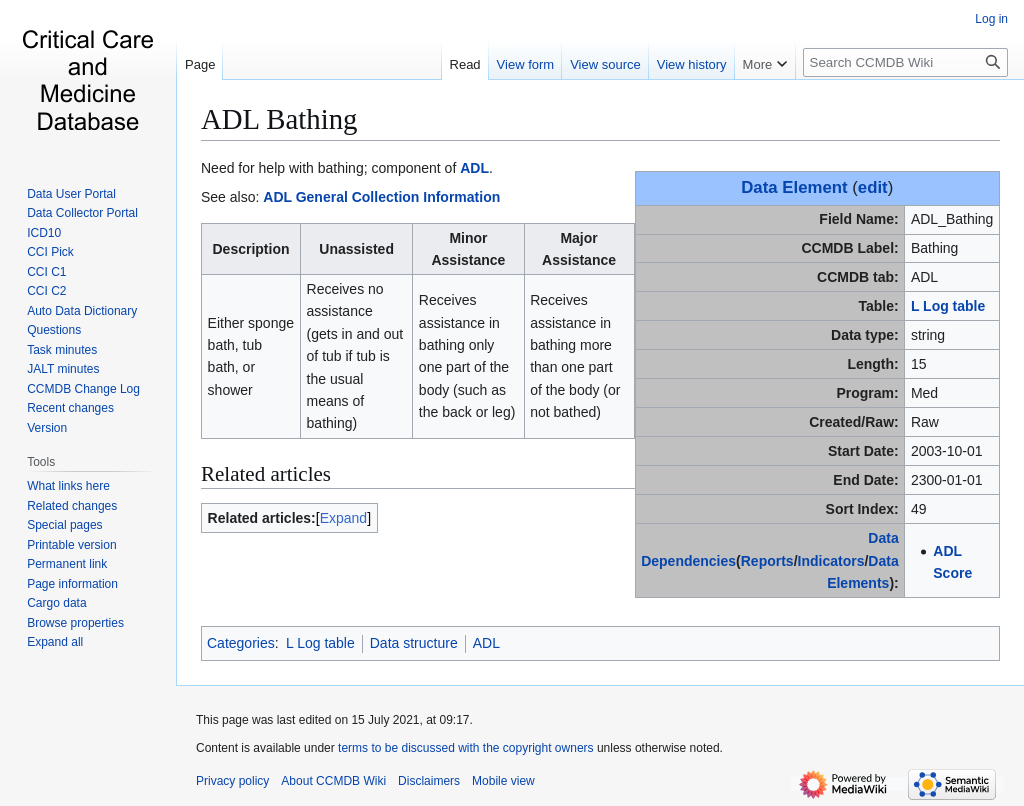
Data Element (794, 187)
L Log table (948, 306)
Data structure (414, 643)
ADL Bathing (279, 119)
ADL (474, 168)
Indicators (831, 561)
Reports (767, 561)
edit (873, 187)
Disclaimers (429, 781)
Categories (241, 643)
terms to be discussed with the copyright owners (465, 748)
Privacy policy (232, 781)
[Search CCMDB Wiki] (905, 62)
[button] (55, 642)
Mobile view (503, 781)
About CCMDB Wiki (333, 781)
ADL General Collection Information (381, 197)
